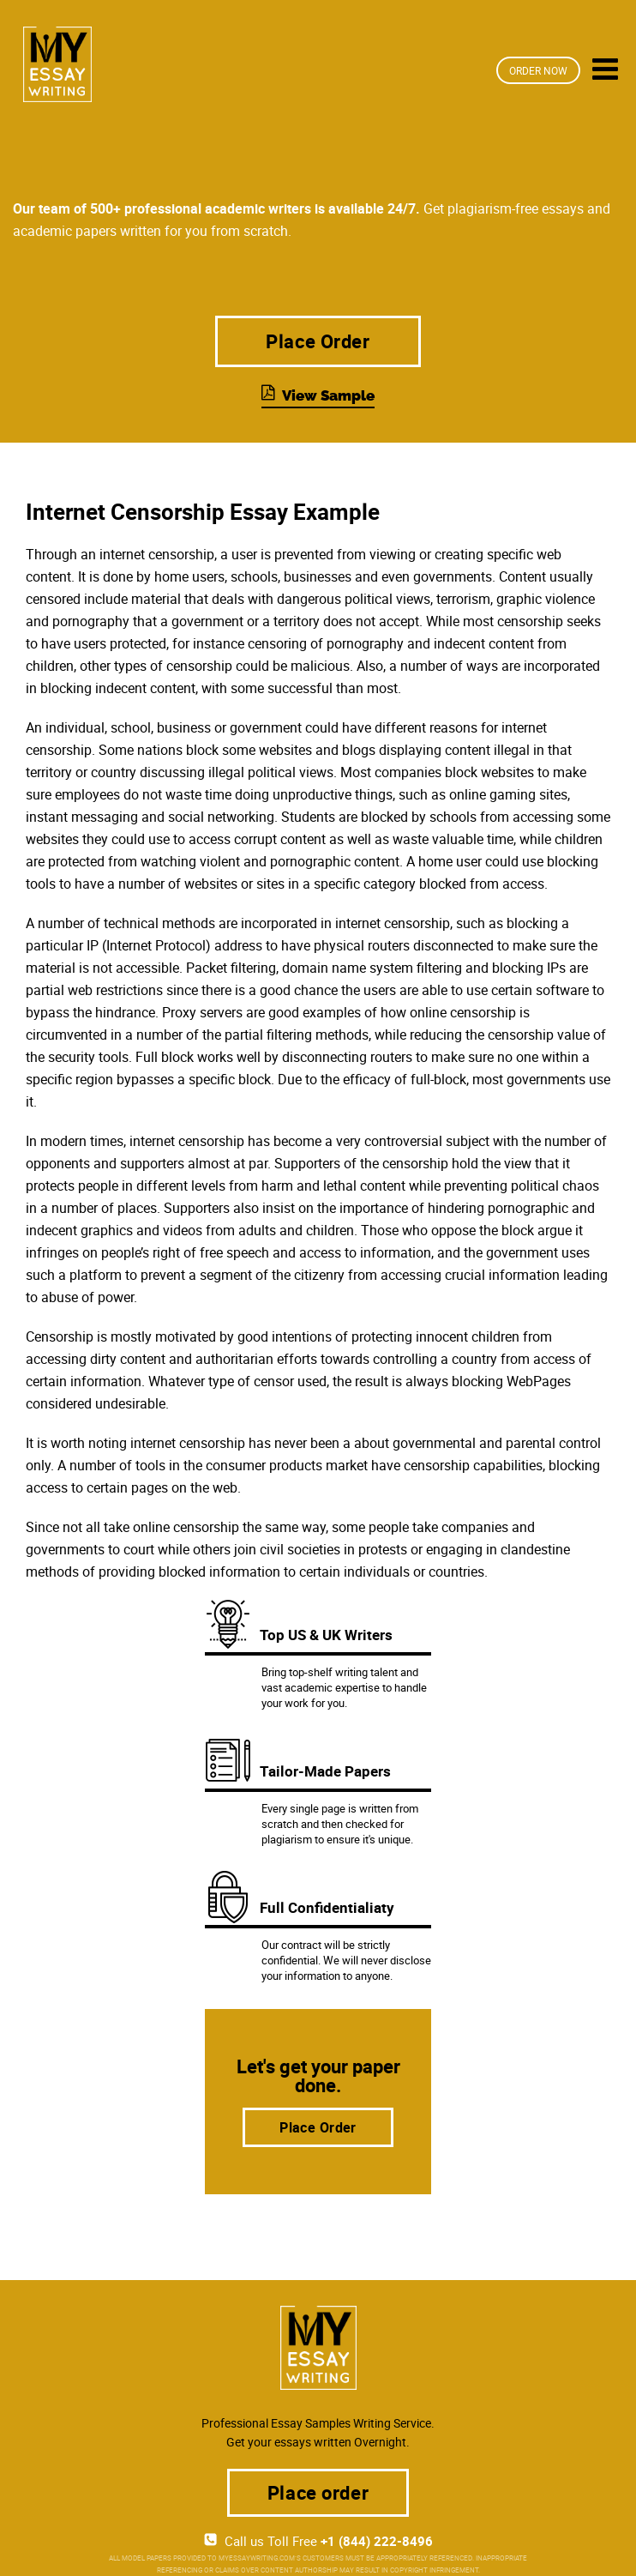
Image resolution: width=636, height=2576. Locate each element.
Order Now (538, 70)
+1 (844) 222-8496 (377, 2540)
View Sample (328, 395)
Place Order (317, 341)
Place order (318, 2492)
